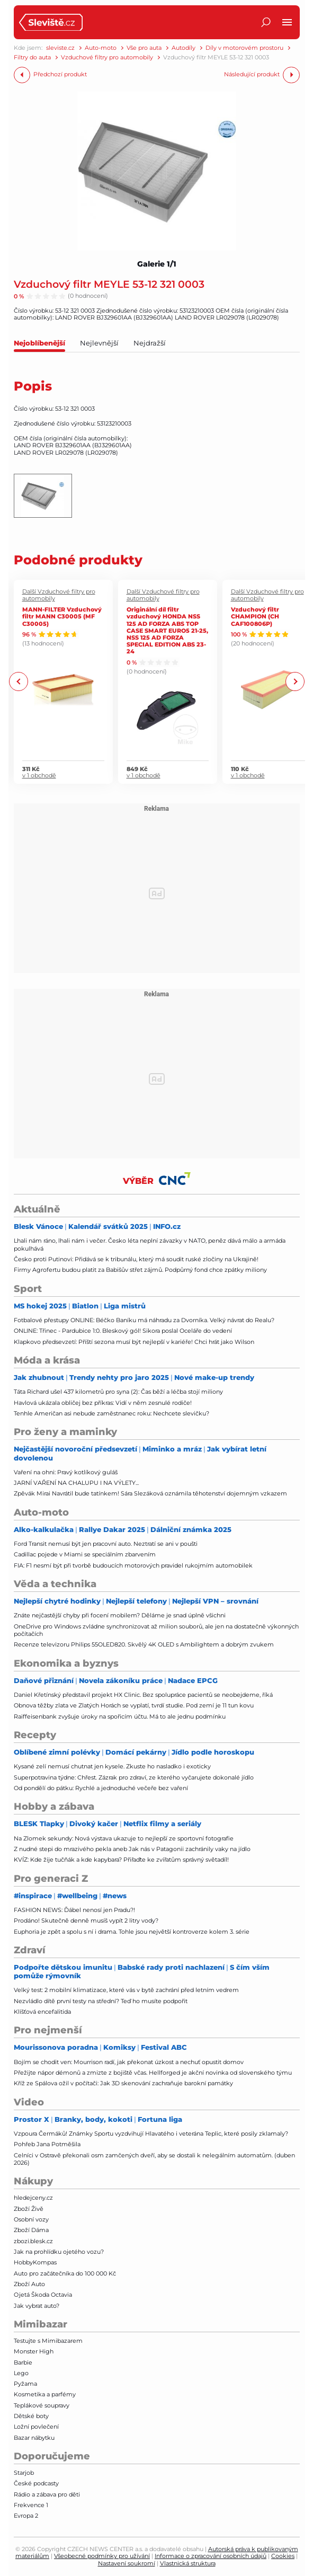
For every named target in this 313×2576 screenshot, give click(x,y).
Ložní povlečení (36, 2426)
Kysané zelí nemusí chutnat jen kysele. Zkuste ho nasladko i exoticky (112, 1766)
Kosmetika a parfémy (45, 2394)
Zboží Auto (29, 2284)
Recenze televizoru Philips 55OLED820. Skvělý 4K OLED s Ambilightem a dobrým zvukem (144, 1644)
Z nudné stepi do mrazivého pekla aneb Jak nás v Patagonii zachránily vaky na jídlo (132, 1849)
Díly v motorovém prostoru (244, 48)
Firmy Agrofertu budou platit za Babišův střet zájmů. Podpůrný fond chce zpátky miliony (140, 1269)
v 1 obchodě (39, 775)
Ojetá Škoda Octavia (43, 2294)
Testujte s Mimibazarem (48, 2340)
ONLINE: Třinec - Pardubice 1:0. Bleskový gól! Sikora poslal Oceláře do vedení (123, 1330)
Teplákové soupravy (41, 2405)
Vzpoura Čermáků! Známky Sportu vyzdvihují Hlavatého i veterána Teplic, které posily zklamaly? (151, 2133)
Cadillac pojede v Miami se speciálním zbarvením (85, 1554)
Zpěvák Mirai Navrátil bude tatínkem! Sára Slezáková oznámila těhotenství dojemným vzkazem (150, 1493)
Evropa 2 (26, 2515)
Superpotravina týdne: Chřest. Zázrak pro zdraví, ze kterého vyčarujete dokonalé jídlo (134, 1777)
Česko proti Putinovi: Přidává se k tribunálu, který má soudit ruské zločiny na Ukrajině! (136, 1259)
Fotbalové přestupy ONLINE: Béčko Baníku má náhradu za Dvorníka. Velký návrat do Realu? (144, 1320)
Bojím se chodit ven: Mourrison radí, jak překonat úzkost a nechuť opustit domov (129, 2062)
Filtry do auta (32, 57)
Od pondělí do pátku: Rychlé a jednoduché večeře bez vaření (101, 1788)
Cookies (282, 2556)
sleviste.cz (60, 48)
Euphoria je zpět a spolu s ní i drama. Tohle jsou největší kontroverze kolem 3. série (131, 1931)
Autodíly (183, 48)
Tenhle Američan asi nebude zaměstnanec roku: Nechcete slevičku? (111, 1413)
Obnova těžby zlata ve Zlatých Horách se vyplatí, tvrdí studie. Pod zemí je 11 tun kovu (134, 1705)
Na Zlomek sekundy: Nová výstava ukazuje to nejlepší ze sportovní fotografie (124, 1838)
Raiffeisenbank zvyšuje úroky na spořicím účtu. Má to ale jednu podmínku (120, 1716)
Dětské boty (31, 2416)
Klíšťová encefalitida (42, 2011)
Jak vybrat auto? (36, 2305)
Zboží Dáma (31, 2230)
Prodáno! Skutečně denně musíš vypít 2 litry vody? (86, 1920)
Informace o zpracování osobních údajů (210, 2556)
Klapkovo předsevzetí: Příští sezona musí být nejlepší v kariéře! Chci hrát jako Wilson (134, 1341)
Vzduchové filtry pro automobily (107, 57)
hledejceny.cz (33, 2197)
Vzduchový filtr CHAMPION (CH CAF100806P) (255, 616)
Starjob (24, 2472)
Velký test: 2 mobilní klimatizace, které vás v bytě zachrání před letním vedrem (126, 1990)
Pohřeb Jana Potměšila (47, 2144)
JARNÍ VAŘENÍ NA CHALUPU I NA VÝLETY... (76, 1482)
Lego (21, 2373)
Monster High (33, 2351)
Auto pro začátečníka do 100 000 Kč (65, 2273)
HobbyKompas (35, 2262)
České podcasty (36, 2483)
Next (294, 681)
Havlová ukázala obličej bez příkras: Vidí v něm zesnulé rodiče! (103, 1402)
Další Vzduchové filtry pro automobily (58, 595)
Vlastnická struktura (188, 2563)
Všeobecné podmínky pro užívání (102, 2556)
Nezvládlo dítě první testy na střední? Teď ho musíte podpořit (100, 2001)
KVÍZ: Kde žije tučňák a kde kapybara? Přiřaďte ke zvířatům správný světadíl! (121, 1859)
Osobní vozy (31, 2219)
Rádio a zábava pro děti (47, 2494)
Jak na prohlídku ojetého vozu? (59, 2251)
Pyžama (25, 2383)
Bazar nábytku (34, 2437)
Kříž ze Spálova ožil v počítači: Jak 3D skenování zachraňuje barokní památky (123, 2083)
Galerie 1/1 (156, 264)
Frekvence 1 (31, 2505)
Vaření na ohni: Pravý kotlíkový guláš (66, 1472)
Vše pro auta (144, 48)
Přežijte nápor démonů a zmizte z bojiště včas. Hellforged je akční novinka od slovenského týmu (153, 2072)
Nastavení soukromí (126, 2563)
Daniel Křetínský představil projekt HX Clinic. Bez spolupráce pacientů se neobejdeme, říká (143, 1694)
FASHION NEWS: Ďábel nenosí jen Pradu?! (74, 1910)
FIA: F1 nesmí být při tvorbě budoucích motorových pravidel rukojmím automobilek (133, 1565)
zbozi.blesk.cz (33, 2241)
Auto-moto (101, 48)
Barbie (23, 2362)
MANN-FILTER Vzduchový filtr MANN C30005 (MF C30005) (62, 616)
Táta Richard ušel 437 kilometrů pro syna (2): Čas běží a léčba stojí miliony (118, 1391)
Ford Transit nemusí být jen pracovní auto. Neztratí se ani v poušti (106, 1543)
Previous (19, 681)
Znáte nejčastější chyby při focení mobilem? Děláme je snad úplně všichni (120, 1615)
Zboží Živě (28, 2208)
